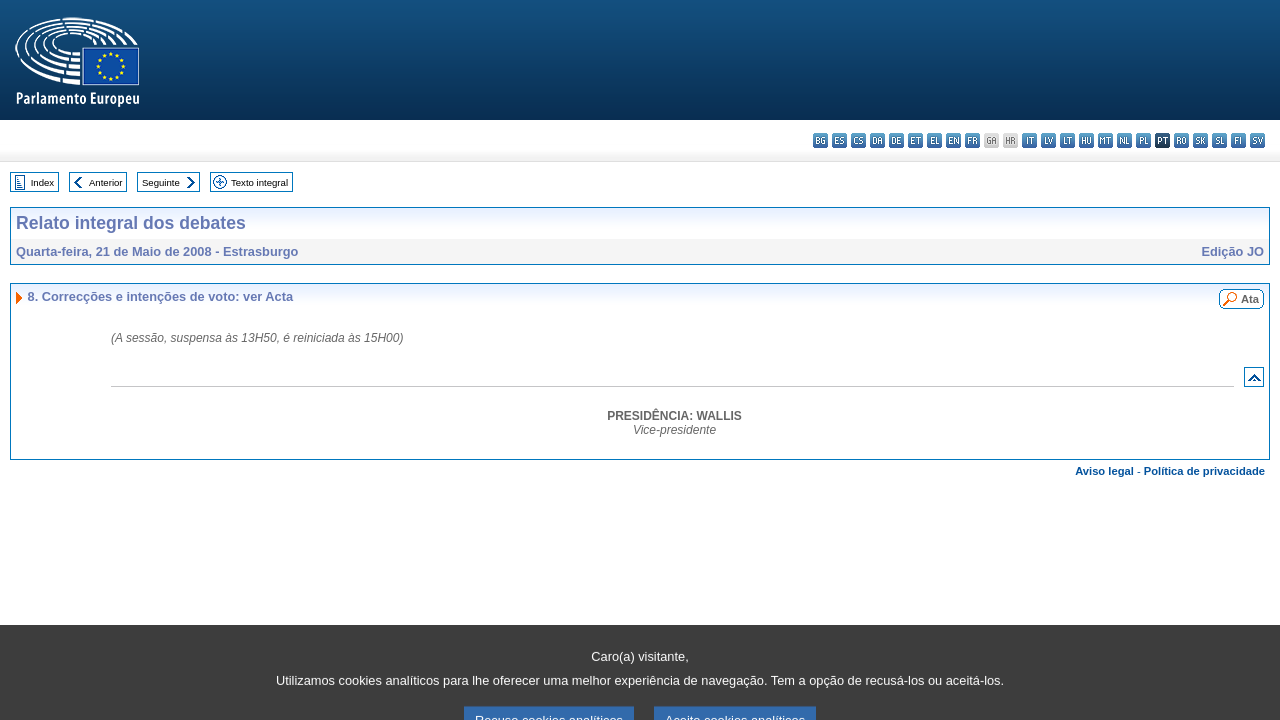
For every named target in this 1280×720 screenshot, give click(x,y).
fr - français (972, 140)
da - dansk (877, 140)
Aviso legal (1104, 471)
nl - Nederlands (1124, 140)
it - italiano (1029, 140)
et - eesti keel (915, 140)
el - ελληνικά (934, 140)
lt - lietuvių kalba (1067, 140)
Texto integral (259, 182)
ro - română (1181, 140)
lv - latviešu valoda (1048, 140)
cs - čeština (858, 140)
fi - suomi (1238, 140)
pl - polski (1143, 140)
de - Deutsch (896, 140)
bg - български (820, 140)
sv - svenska (1257, 140)
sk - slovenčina (1200, 140)
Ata (1250, 299)
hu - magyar (1086, 140)
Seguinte (161, 182)
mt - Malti (1105, 140)
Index (42, 182)
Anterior (106, 182)
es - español (839, 140)
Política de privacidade (1204, 471)
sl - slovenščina (1219, 140)
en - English (953, 140)
